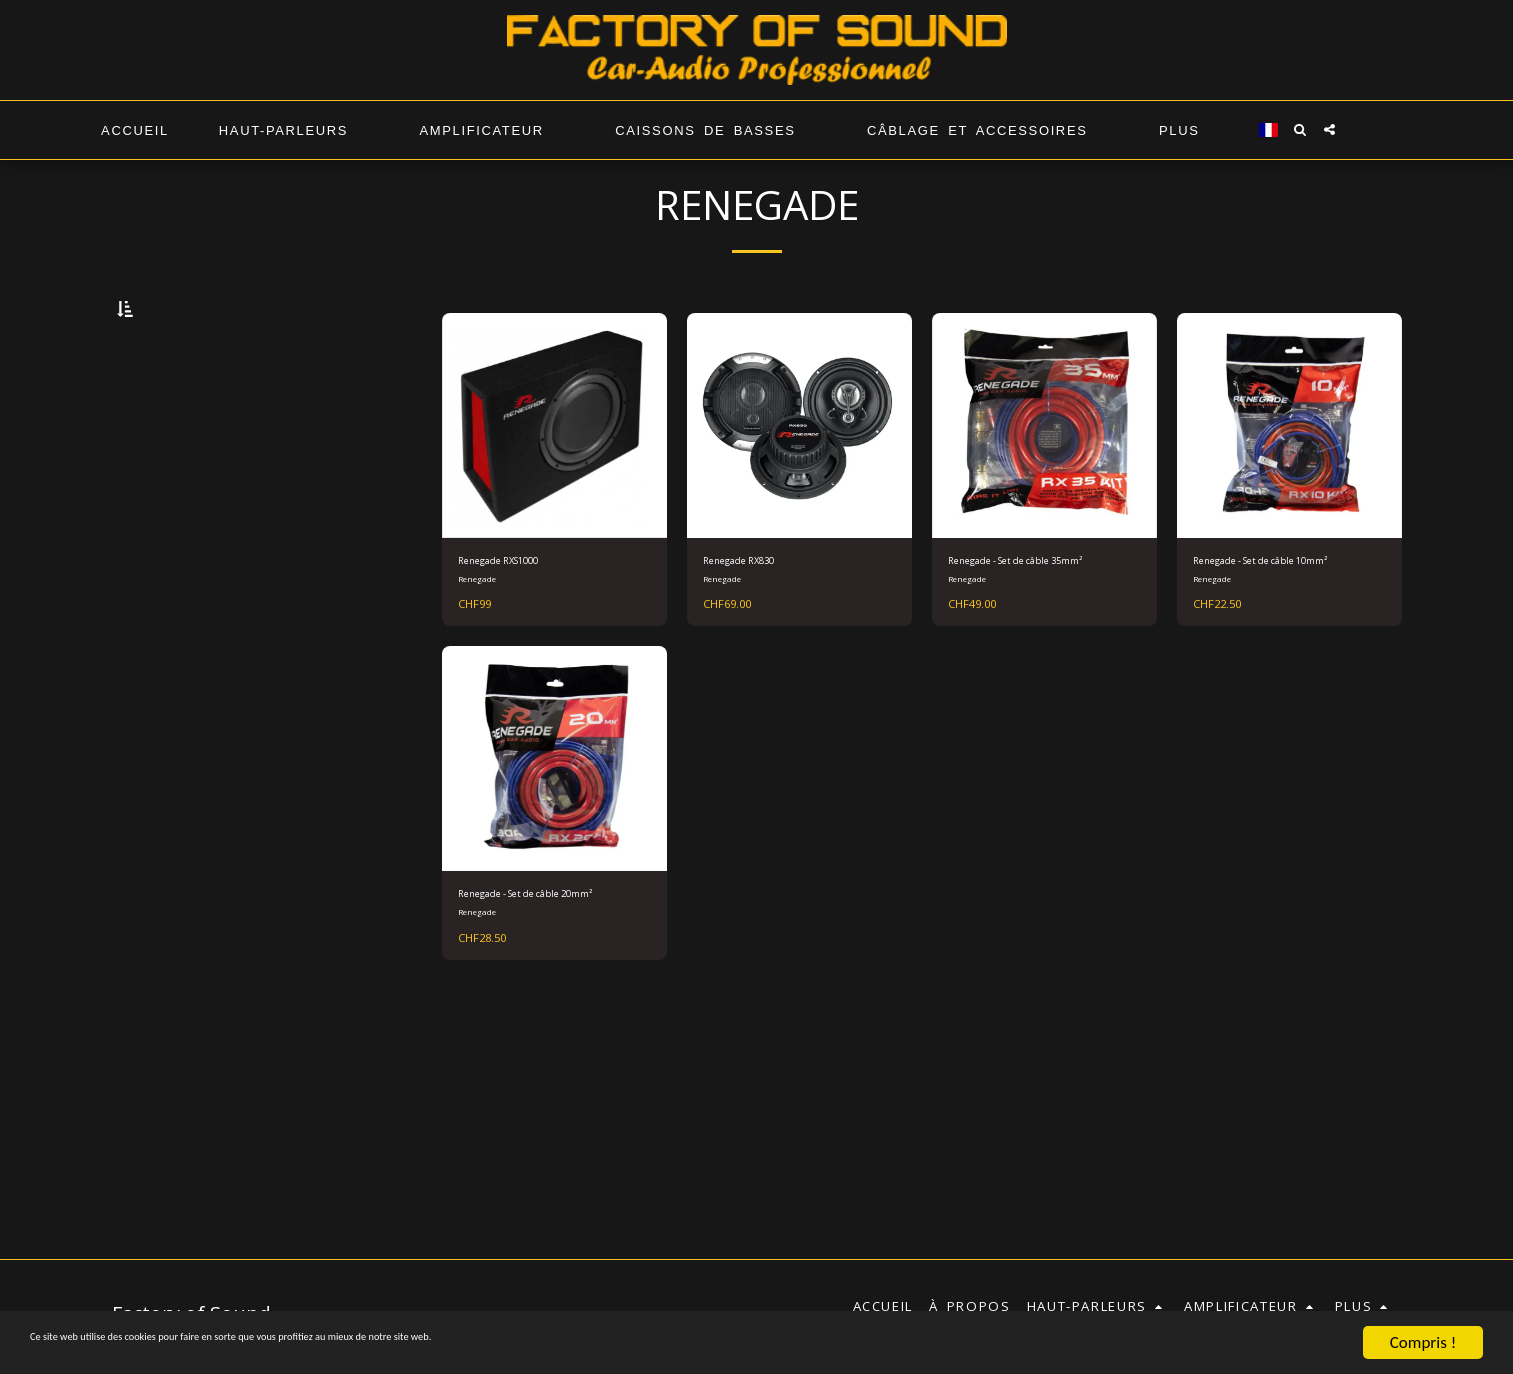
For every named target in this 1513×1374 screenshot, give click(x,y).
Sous (173, 946)
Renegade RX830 (756, 615)
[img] (799, 477)
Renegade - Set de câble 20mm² (532, 984)
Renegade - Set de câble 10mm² (1267, 625)
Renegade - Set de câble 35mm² (1022, 625)
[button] (1300, 129)
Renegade (479, 636)
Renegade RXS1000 (519, 615)
